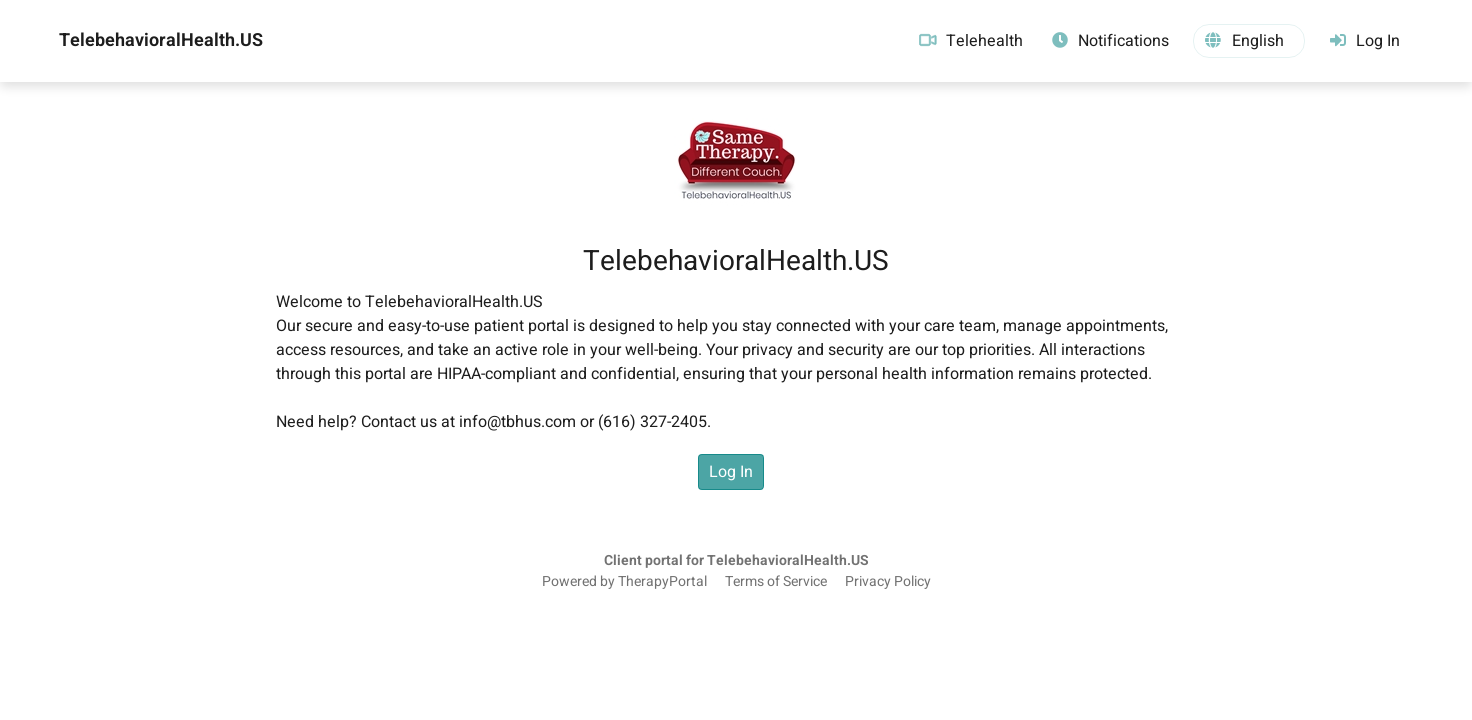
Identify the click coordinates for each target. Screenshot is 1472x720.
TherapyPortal (662, 582)
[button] (1249, 41)
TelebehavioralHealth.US (161, 41)
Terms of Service (776, 582)
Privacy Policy (888, 582)
